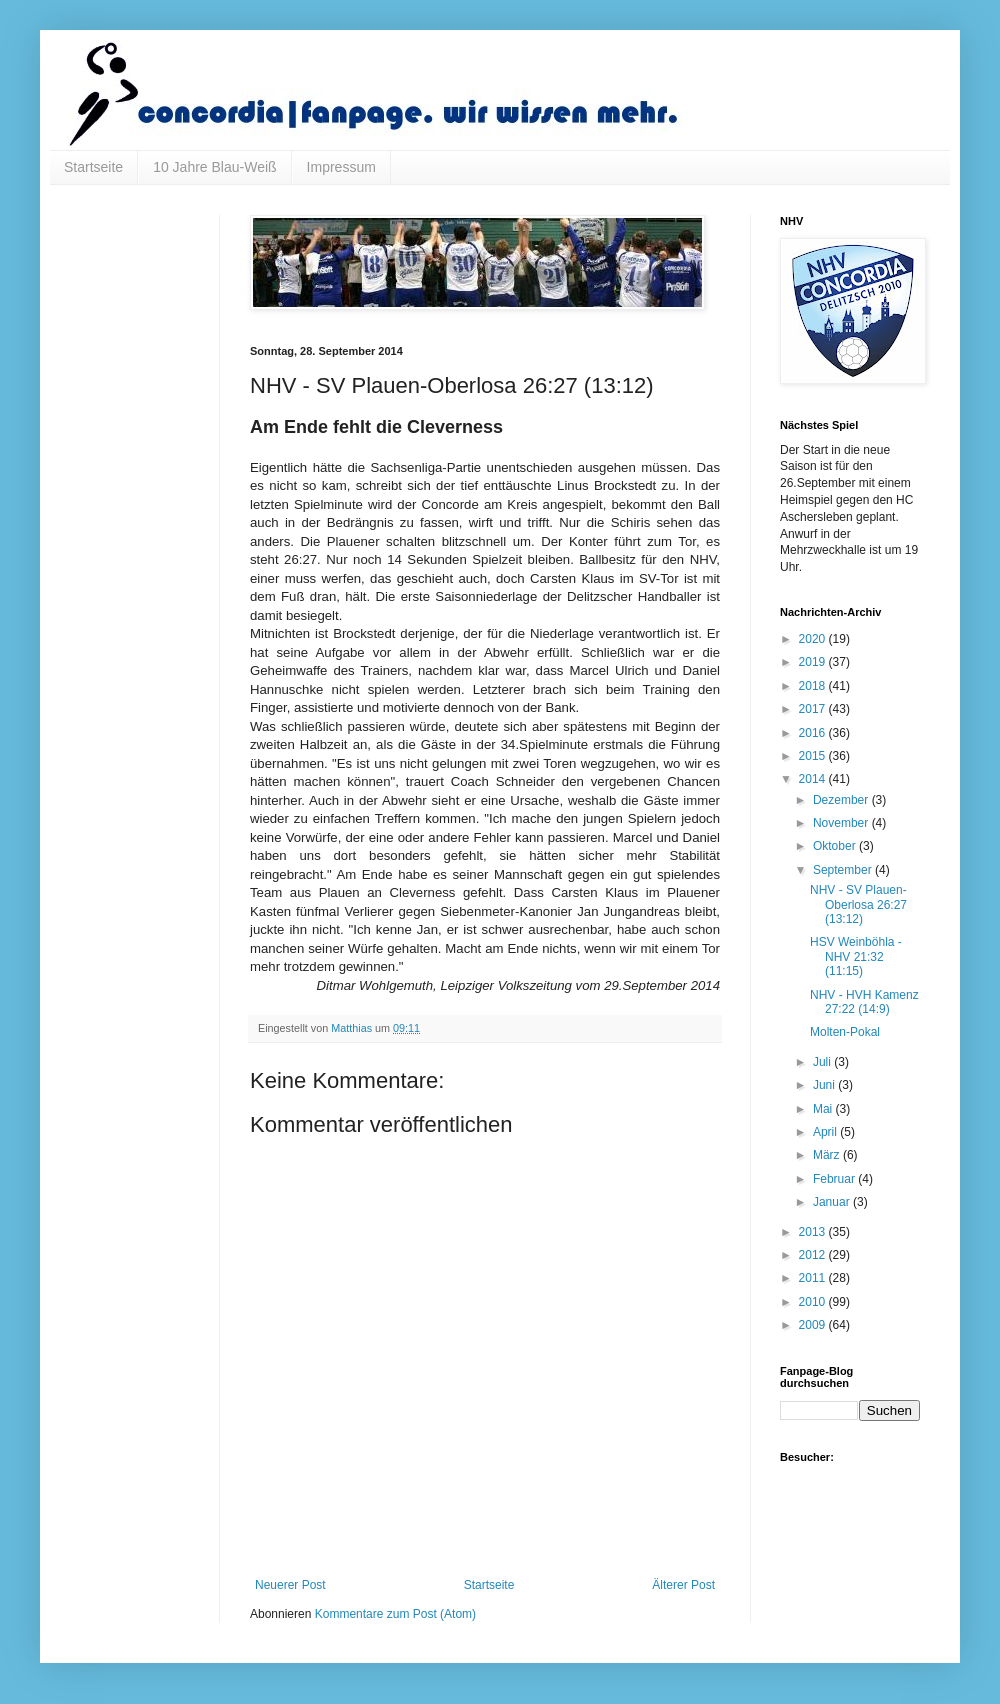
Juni (825, 1085)
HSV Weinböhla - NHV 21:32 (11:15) (856, 956)
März (828, 1155)
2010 (814, 1302)
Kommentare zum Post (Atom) (395, 1614)
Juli (823, 1062)
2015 (814, 756)
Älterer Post (683, 1585)
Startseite (93, 167)
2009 (814, 1325)
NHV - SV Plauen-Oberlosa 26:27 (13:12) (858, 904)
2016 (814, 733)
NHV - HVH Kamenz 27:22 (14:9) (864, 1002)
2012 (814, 1255)
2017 (814, 709)
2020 (814, 639)
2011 (814, 1278)
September (844, 870)
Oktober (836, 846)
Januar (833, 1202)
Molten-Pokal (845, 1032)
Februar (835, 1179)
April (826, 1132)
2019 (814, 662)
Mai (824, 1109)
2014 (814, 779)
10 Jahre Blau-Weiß (214, 167)
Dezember (842, 800)
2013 (814, 1232)
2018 (814, 686)
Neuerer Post (290, 1585)
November (842, 823)
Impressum (341, 167)
